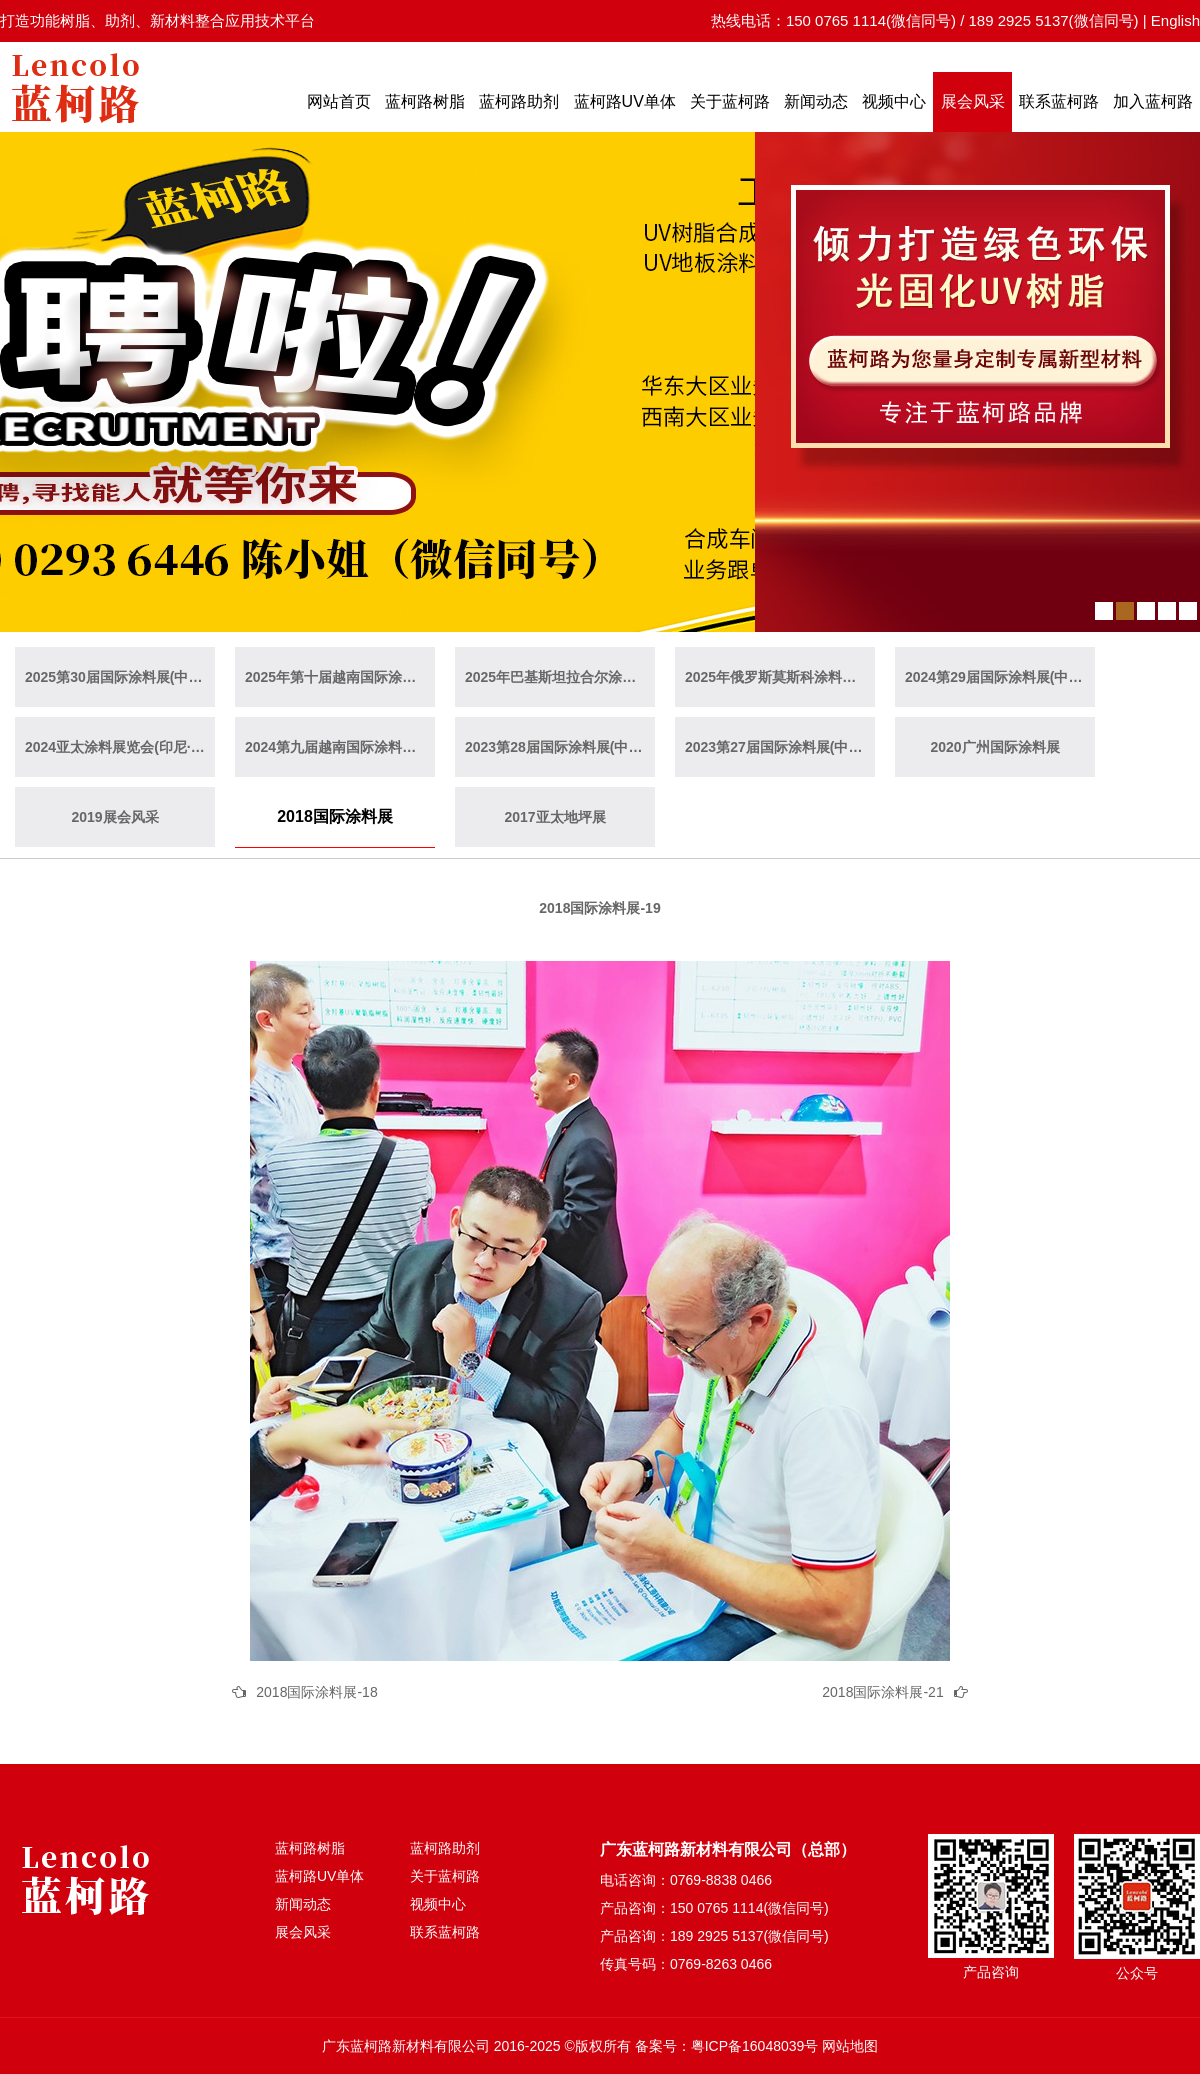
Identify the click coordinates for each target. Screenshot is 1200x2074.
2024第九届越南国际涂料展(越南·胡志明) (340, 747)
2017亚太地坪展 (554, 817)
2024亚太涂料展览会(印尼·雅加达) (120, 747)
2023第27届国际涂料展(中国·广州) (780, 747)
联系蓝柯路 (1059, 101)
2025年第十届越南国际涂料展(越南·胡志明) (340, 677)
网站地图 (850, 2046)
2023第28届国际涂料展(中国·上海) (560, 747)
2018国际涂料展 (335, 816)
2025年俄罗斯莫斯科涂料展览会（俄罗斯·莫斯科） (780, 677)
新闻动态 (816, 101)
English (1175, 20)
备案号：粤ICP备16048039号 (727, 2046)
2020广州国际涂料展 (994, 747)
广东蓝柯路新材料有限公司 (406, 2046)
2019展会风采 (114, 817)
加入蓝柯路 (1153, 101)
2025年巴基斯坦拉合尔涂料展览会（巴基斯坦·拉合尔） (560, 677)
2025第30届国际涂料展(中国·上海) (120, 677)
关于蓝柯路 (730, 101)
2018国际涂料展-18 (316, 1692)
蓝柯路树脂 (425, 101)
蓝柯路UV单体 (625, 101)
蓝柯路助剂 (519, 101)
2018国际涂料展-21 (882, 1692)
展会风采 (973, 101)
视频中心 (894, 101)
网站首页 (339, 101)
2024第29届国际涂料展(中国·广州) (1000, 677)
